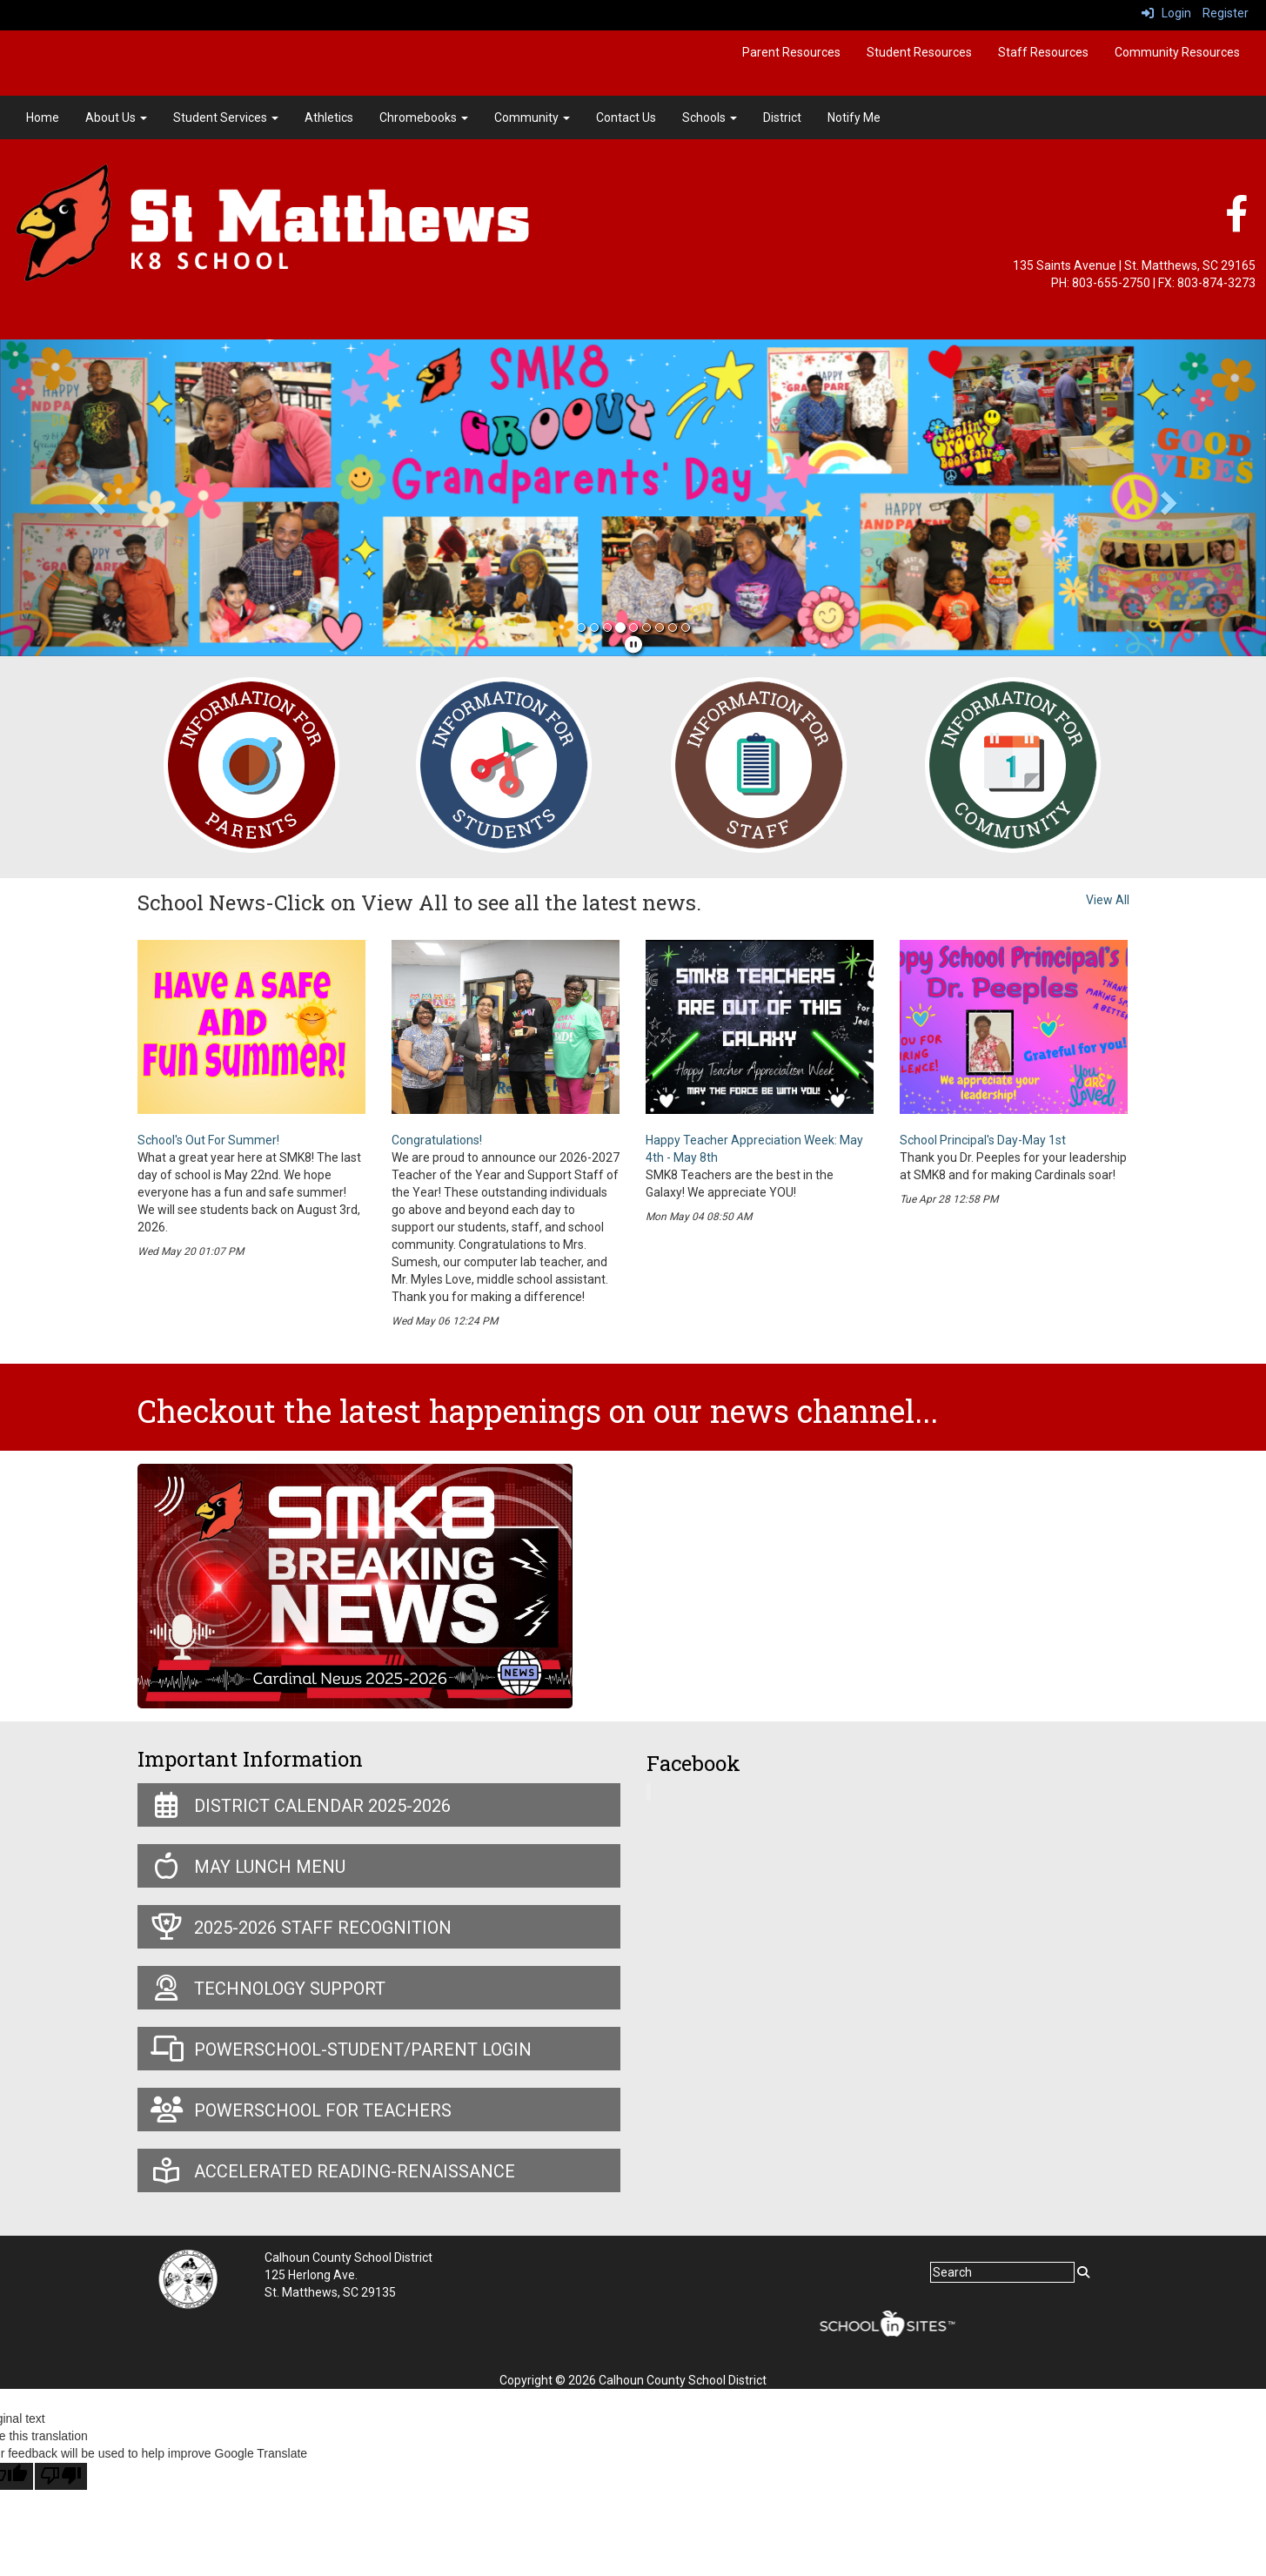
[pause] (633, 644)
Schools (709, 117)
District (782, 117)
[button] (95, 497)
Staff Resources (1043, 52)
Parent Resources (791, 52)
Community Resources (1177, 52)
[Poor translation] (61, 2476)
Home (42, 117)
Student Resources (919, 52)
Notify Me (854, 117)
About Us (116, 117)
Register (1225, 13)
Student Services (225, 117)
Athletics (329, 117)
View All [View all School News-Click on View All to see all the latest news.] (1107, 900)
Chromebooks (423, 117)
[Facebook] (1236, 223)
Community (532, 117)
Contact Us (626, 117)
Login (1166, 13)
